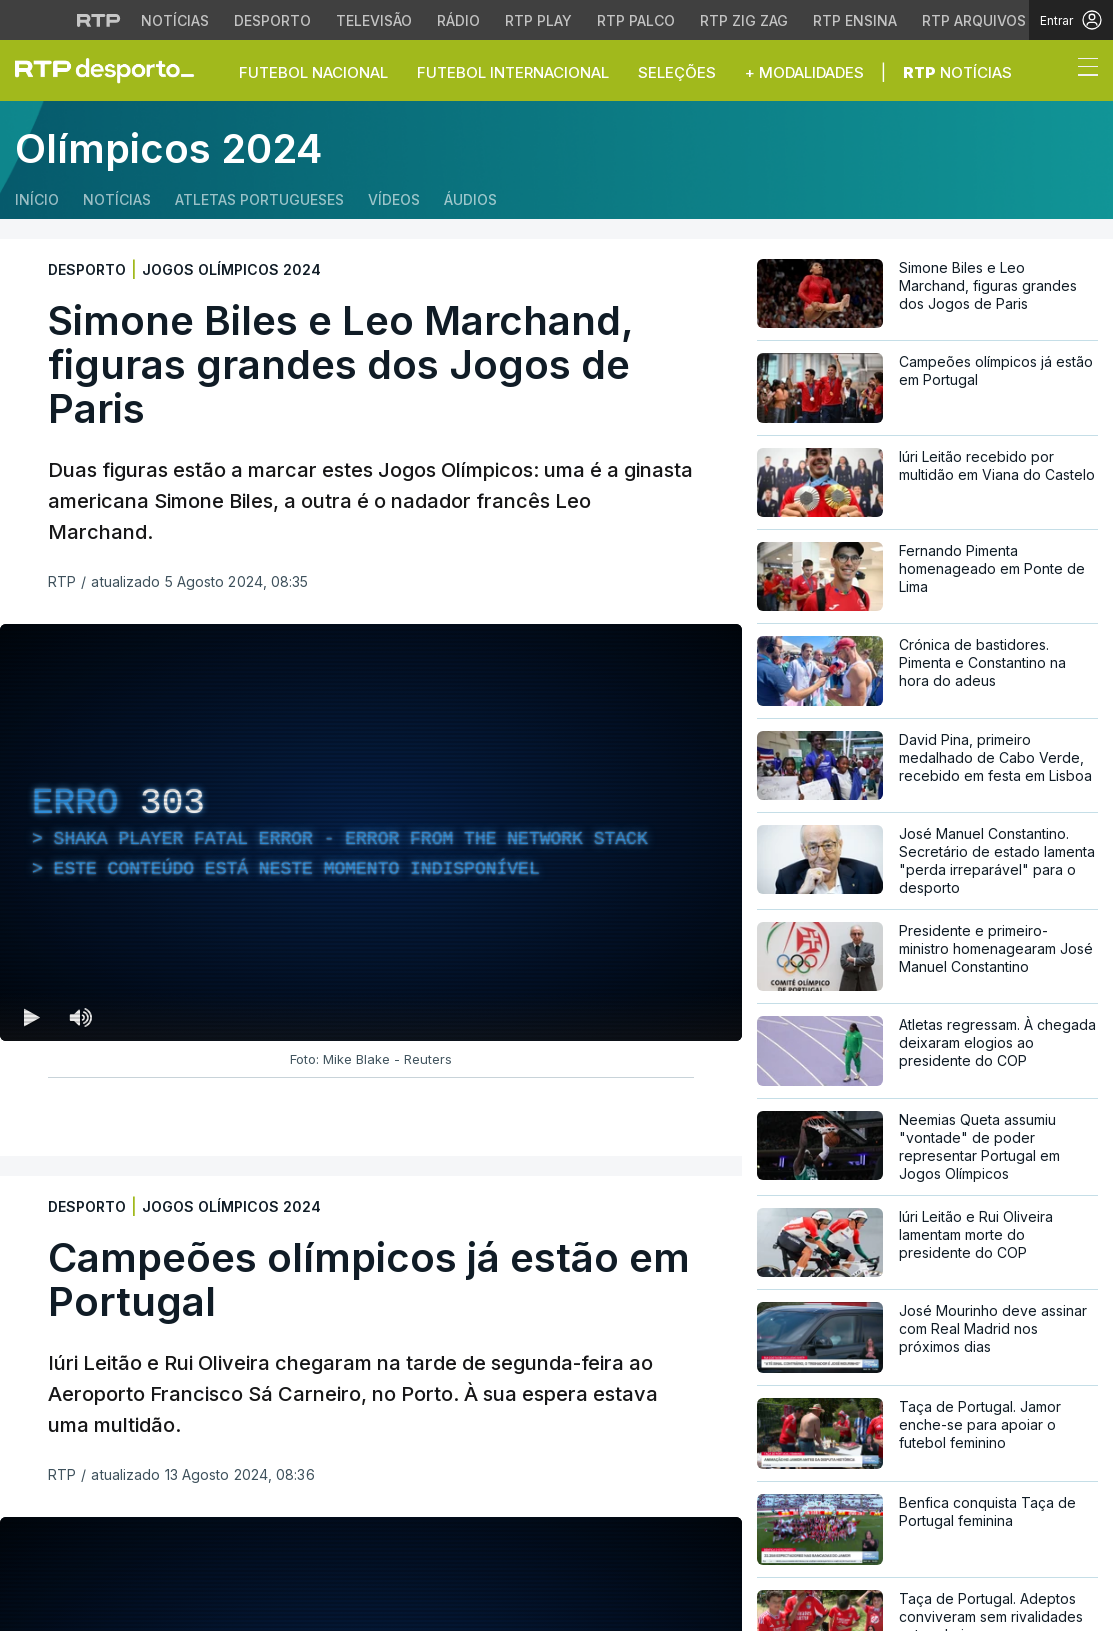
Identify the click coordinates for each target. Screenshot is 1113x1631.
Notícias (957, 72)
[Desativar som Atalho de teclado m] (80, 1017)
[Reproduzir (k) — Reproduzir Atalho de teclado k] (32, 1017)
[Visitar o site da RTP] (99, 20)
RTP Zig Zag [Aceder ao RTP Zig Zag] (744, 20)
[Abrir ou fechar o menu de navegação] (1082, 70)
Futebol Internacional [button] (513, 72)
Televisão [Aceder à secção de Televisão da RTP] (374, 20)
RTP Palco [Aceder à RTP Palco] (636, 20)
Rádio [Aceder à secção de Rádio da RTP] (458, 20)
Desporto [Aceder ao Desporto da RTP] (272, 20)
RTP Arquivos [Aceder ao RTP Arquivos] (974, 20)
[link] (113, 70)
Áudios (470, 199)
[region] (371, 832)
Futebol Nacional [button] (313, 72)
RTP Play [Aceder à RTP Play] (538, 20)
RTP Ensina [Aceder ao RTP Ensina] (855, 20)
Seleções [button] (677, 72)
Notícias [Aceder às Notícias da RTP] (175, 20)
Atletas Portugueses (259, 199)
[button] (1051, 72)
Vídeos (394, 199)
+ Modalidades (804, 72)
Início (37, 199)
